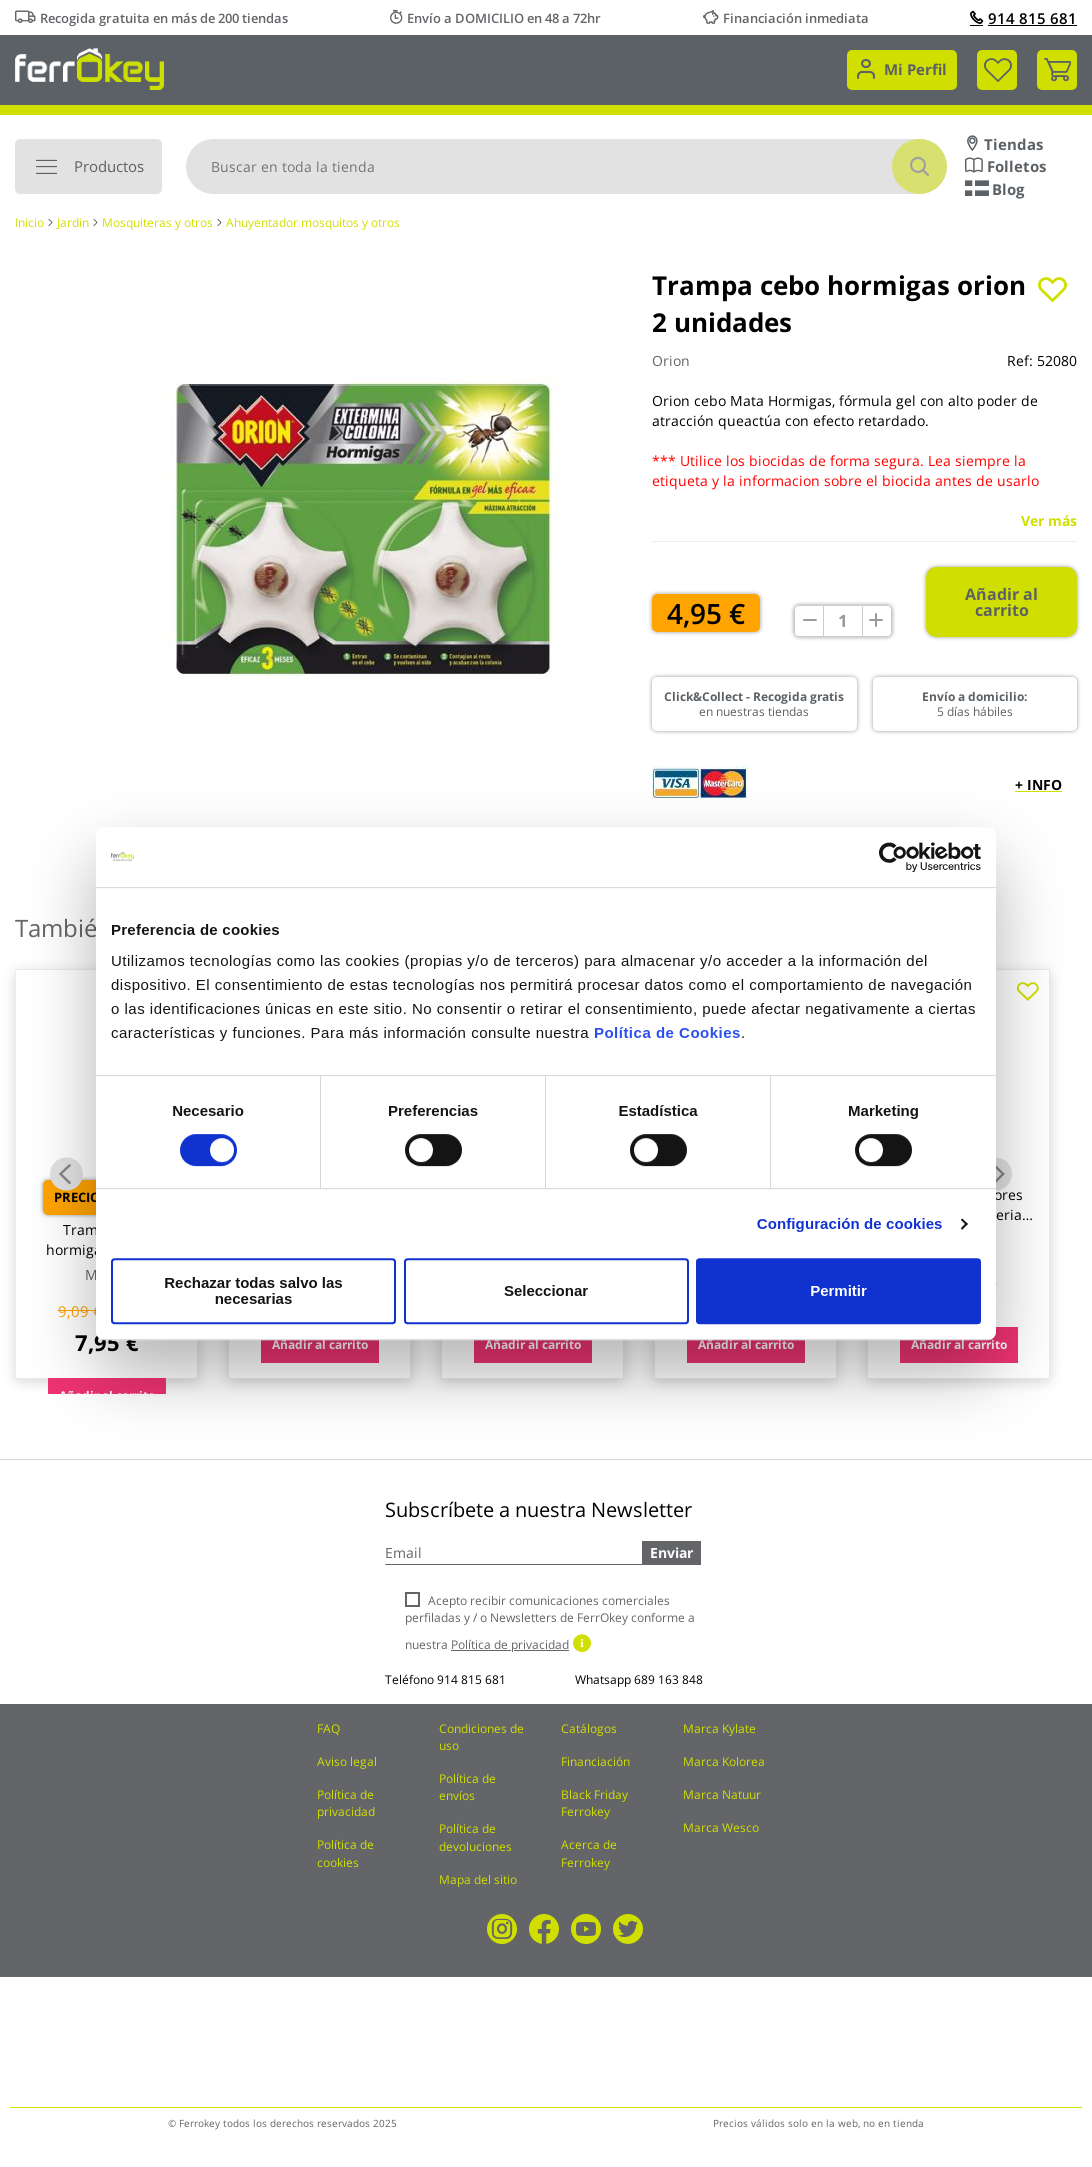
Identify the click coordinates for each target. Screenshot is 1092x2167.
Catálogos (589, 1728)
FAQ (328, 1728)
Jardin (73, 222)
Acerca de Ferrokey (589, 1853)
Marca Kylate (719, 1728)
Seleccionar (543, 1290)
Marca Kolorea (724, 1761)
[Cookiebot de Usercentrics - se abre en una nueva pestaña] (893, 865)
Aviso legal (347, 1761)
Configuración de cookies (850, 1231)
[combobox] (566, 166)
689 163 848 (668, 1679)
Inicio (29, 222)
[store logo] (89, 67)
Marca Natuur (722, 1794)
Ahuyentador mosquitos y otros (313, 222)
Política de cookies (345, 1853)
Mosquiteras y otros (157, 222)
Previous (66, 1173)
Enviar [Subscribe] (671, 1552)
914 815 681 (1023, 18)
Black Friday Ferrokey (594, 1803)
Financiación (595, 1761)
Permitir (837, 1290)
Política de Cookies (667, 1040)
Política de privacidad (346, 1803)
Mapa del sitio (478, 1879)
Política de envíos (467, 1787)
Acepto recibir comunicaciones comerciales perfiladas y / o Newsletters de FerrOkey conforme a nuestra (550, 1622)
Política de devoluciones (475, 1837)
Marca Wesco (721, 1827)
